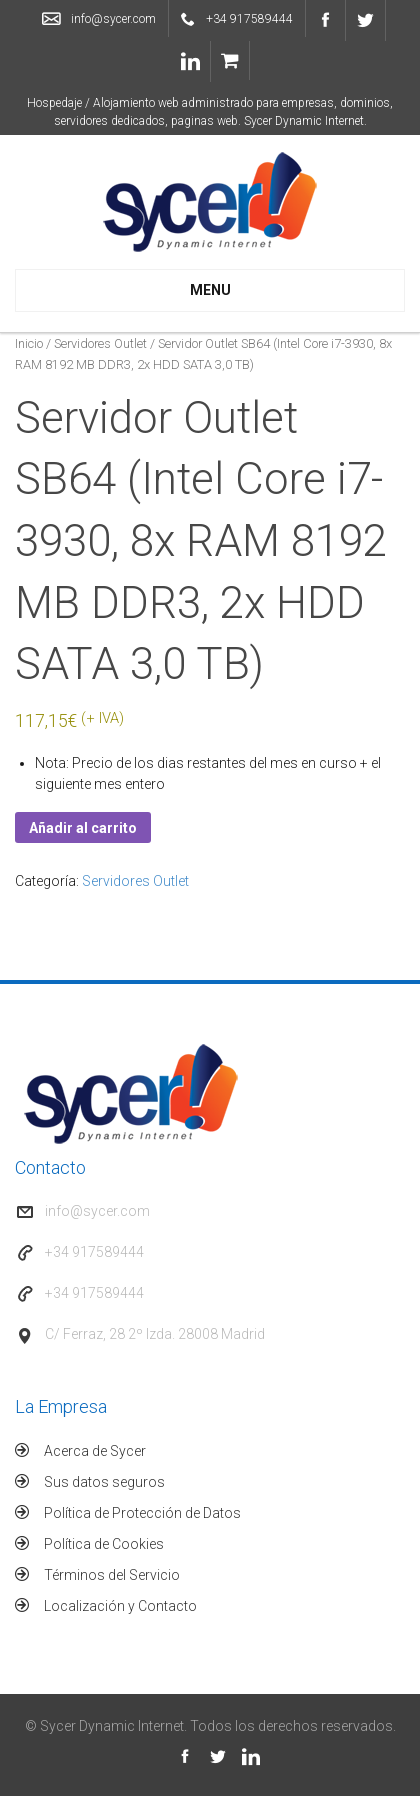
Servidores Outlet (100, 343)
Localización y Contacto (120, 1606)
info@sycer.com (113, 19)
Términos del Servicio (112, 1575)
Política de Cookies (104, 1544)
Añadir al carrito (83, 828)
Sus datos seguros (104, 1482)
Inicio (29, 343)
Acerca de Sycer (95, 1451)
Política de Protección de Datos (142, 1513)
